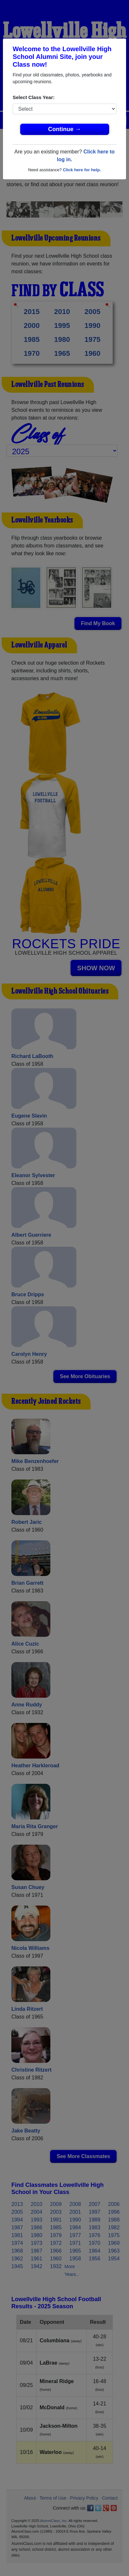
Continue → (64, 129)
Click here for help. (82, 169)
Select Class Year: (34, 97)
